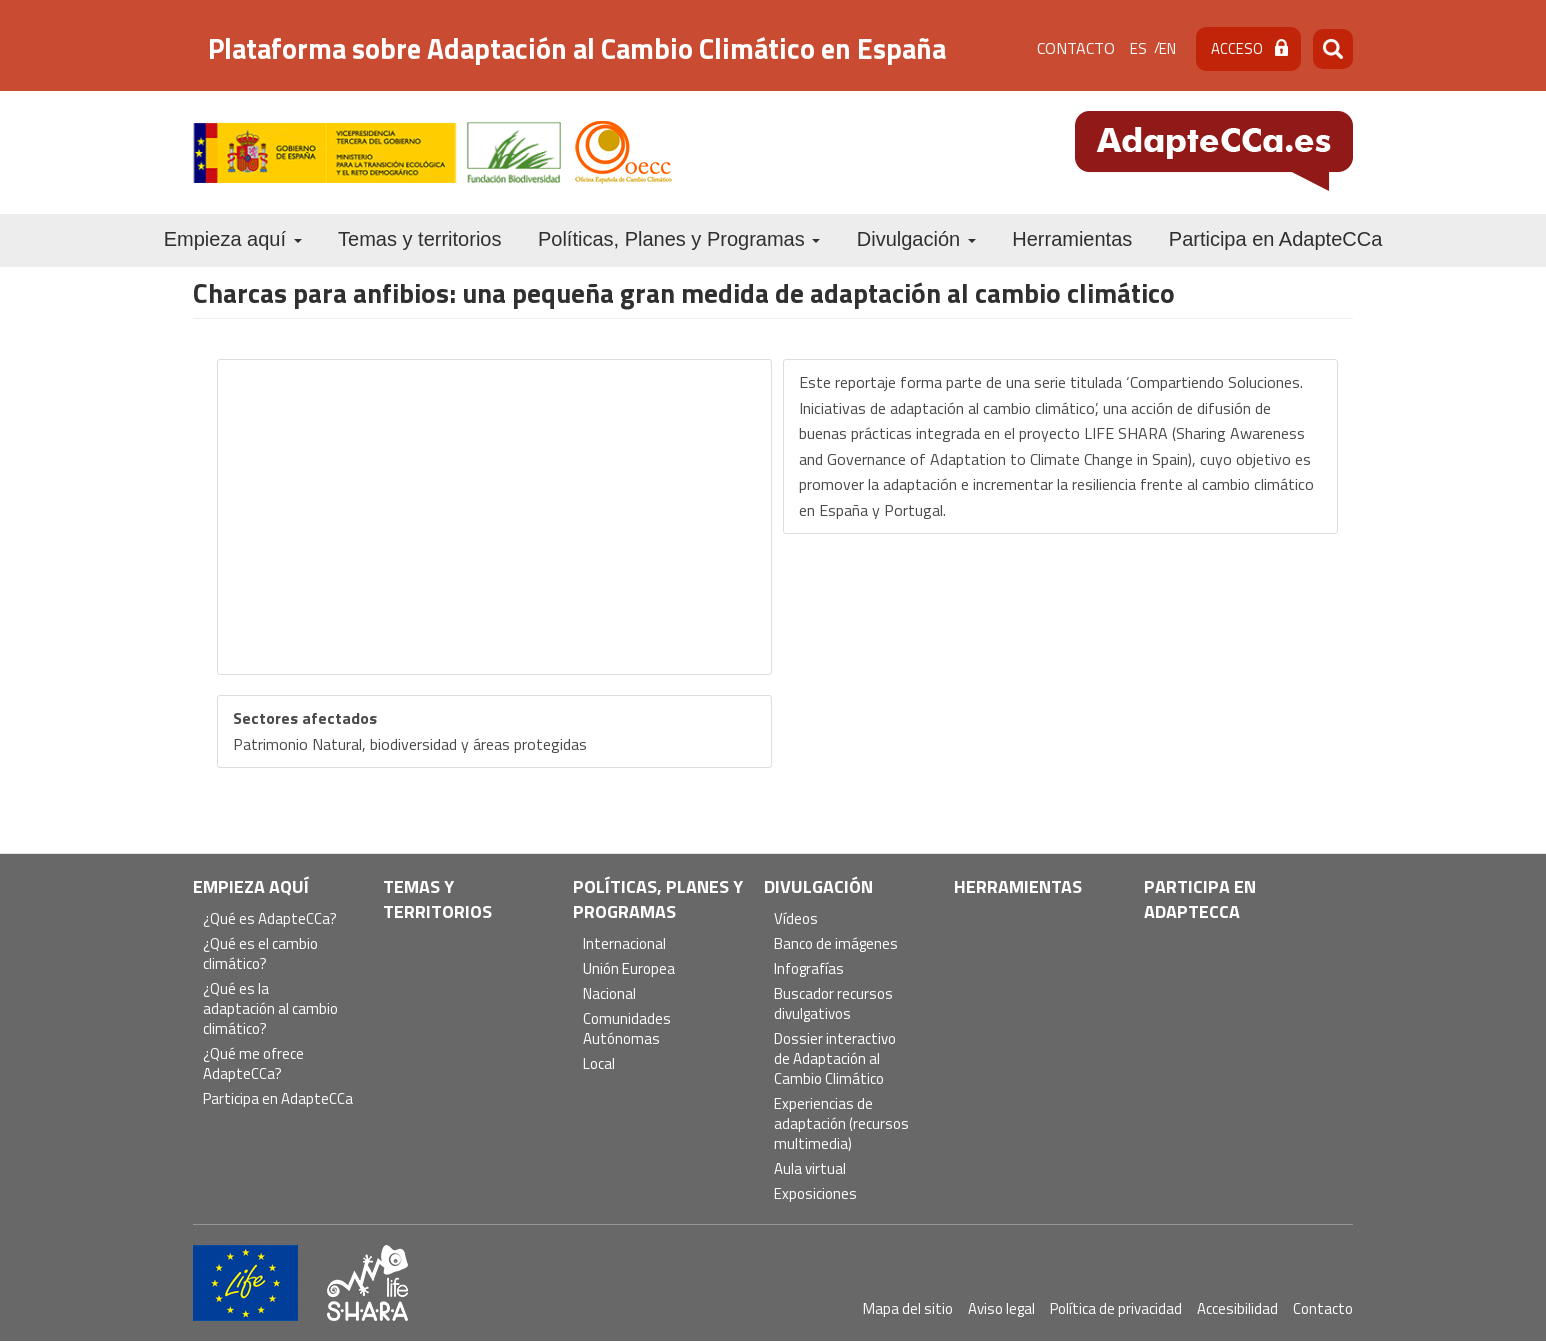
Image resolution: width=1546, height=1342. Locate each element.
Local (599, 1064)
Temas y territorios (419, 239)
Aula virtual (810, 1169)
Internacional (624, 944)
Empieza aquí (233, 239)
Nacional (609, 994)
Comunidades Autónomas (627, 1029)
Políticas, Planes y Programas (679, 239)
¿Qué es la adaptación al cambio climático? (270, 1009)
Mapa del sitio (908, 1308)
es (1138, 48)
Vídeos (796, 919)
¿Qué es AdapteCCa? (270, 919)
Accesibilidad (1237, 1308)
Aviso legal (1001, 1308)
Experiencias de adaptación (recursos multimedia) (841, 1124)
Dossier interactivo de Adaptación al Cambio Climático (835, 1059)
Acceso (1237, 48)
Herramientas (1072, 239)
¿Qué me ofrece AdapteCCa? (253, 1064)
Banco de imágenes (836, 944)
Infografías (809, 969)
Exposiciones (815, 1194)
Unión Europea (629, 969)
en (1167, 48)
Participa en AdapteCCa (1275, 239)
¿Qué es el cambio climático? (260, 954)
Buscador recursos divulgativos (833, 1004)
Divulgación (916, 239)
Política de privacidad (1116, 1308)
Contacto (1076, 48)
